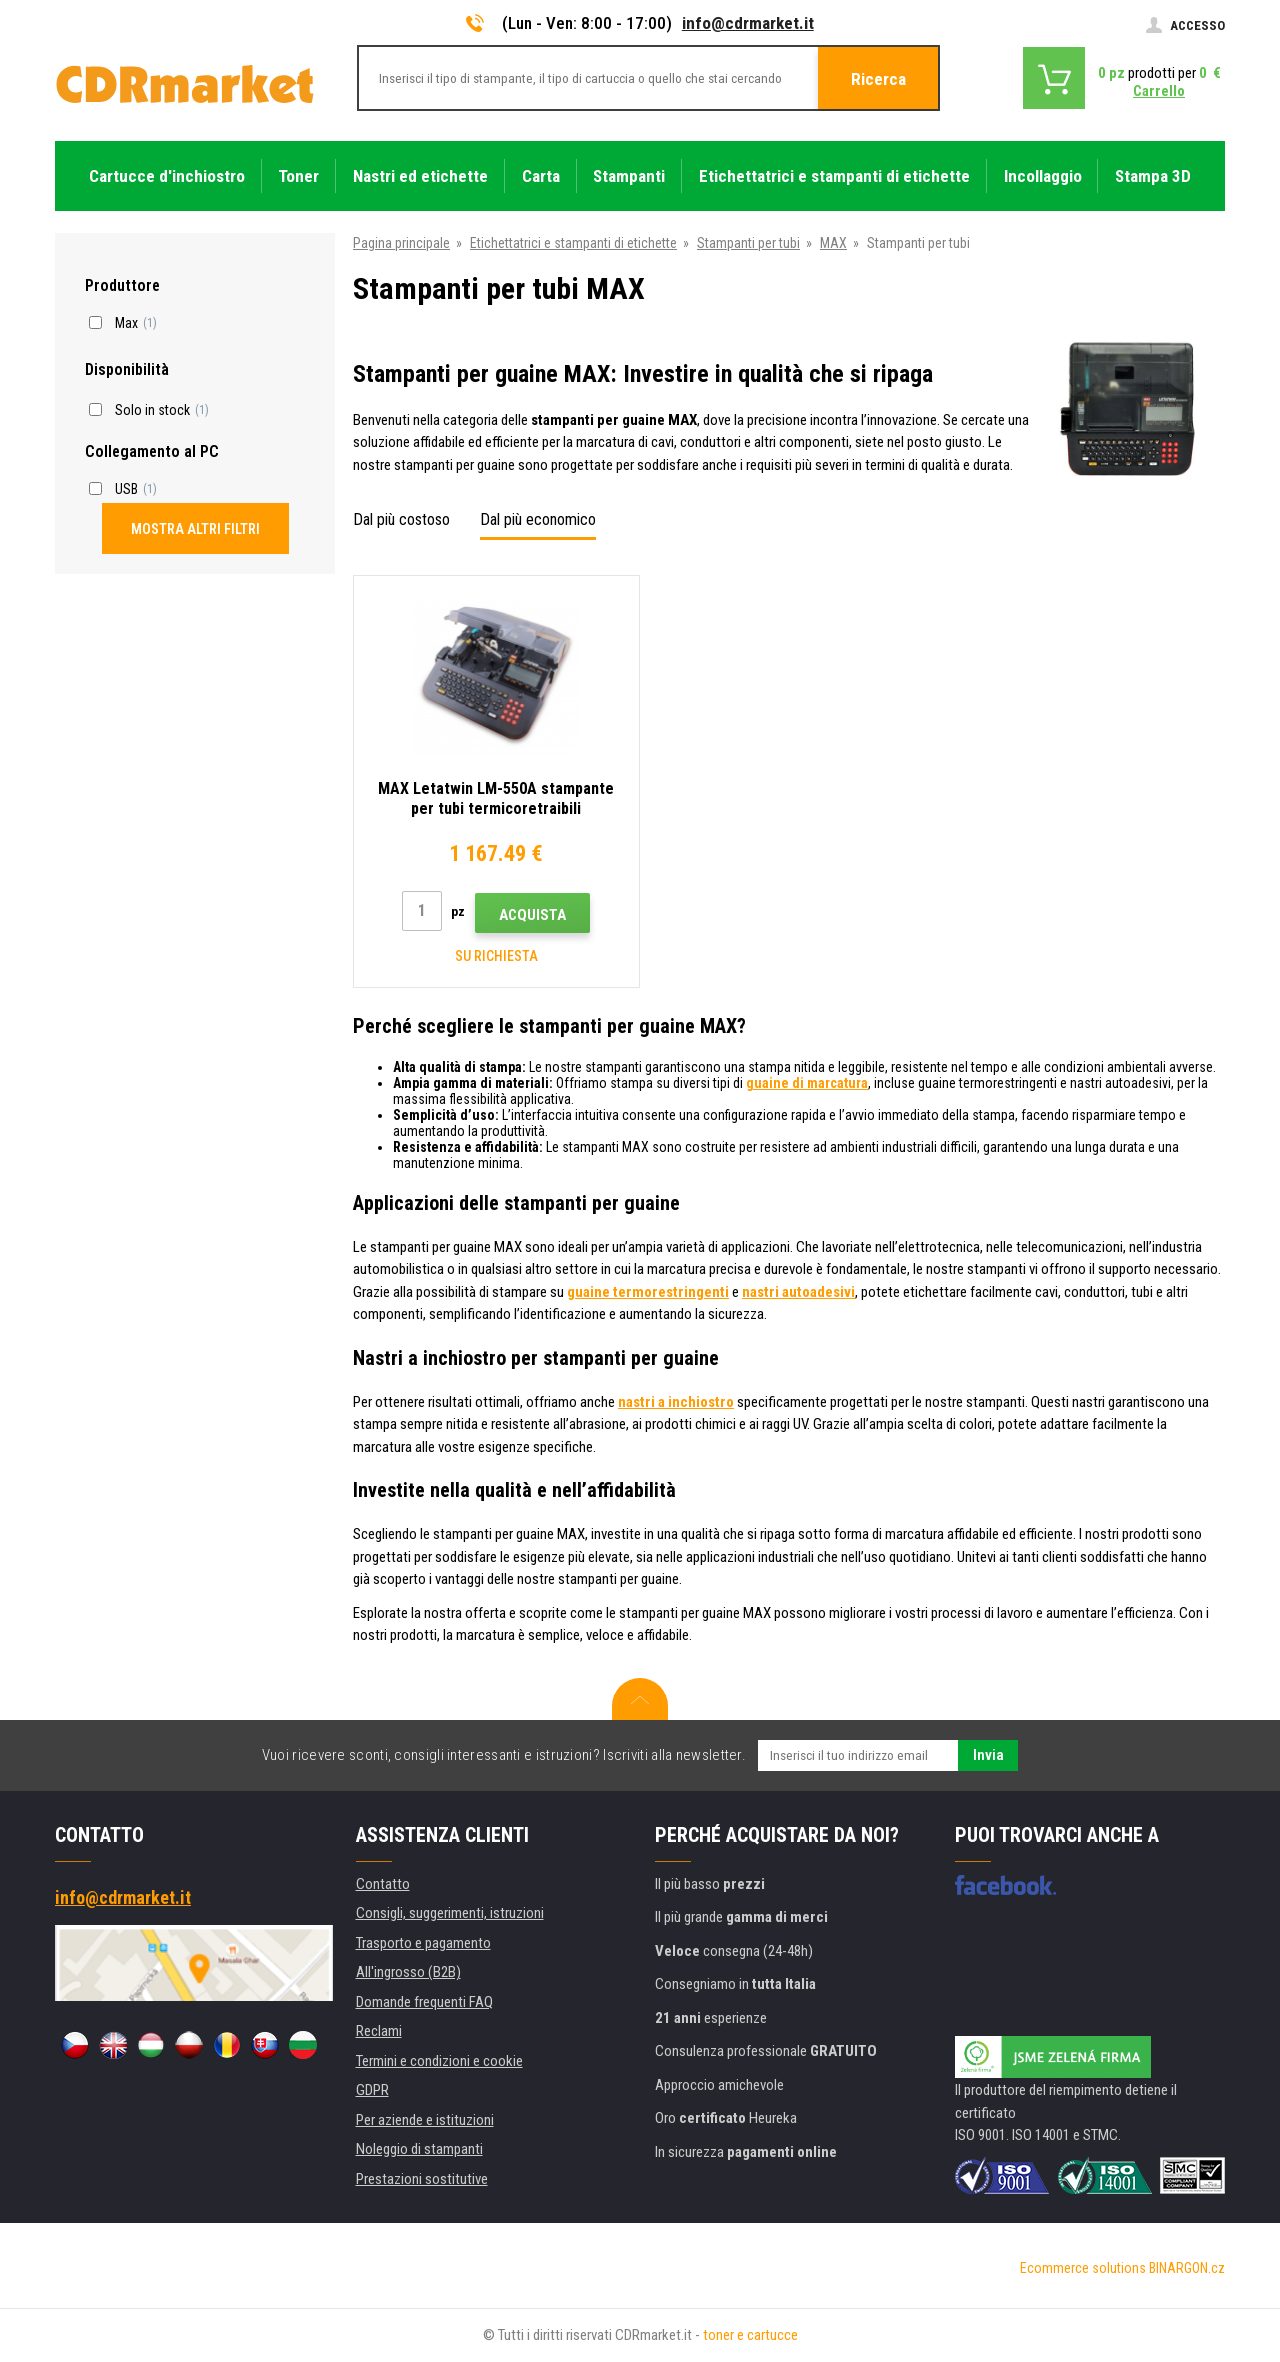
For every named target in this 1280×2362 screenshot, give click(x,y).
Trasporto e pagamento (423, 1943)
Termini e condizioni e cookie (439, 2061)
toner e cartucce (750, 2335)
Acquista (532, 915)
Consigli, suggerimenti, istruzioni (450, 1913)
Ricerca (878, 79)
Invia (988, 1755)
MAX (833, 243)
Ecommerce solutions (1083, 2268)
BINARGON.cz (1187, 2268)
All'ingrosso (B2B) (408, 1972)
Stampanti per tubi (748, 243)
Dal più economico (538, 519)
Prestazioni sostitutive (422, 2179)
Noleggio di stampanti (419, 2149)
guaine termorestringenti (648, 1292)
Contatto (383, 1884)
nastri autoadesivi (798, 1292)
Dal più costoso (401, 519)
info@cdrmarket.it (748, 23)
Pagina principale (401, 243)
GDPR (372, 2090)
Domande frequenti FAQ (424, 2002)
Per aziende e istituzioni (425, 2120)
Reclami (379, 2031)
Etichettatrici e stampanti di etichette (573, 243)
